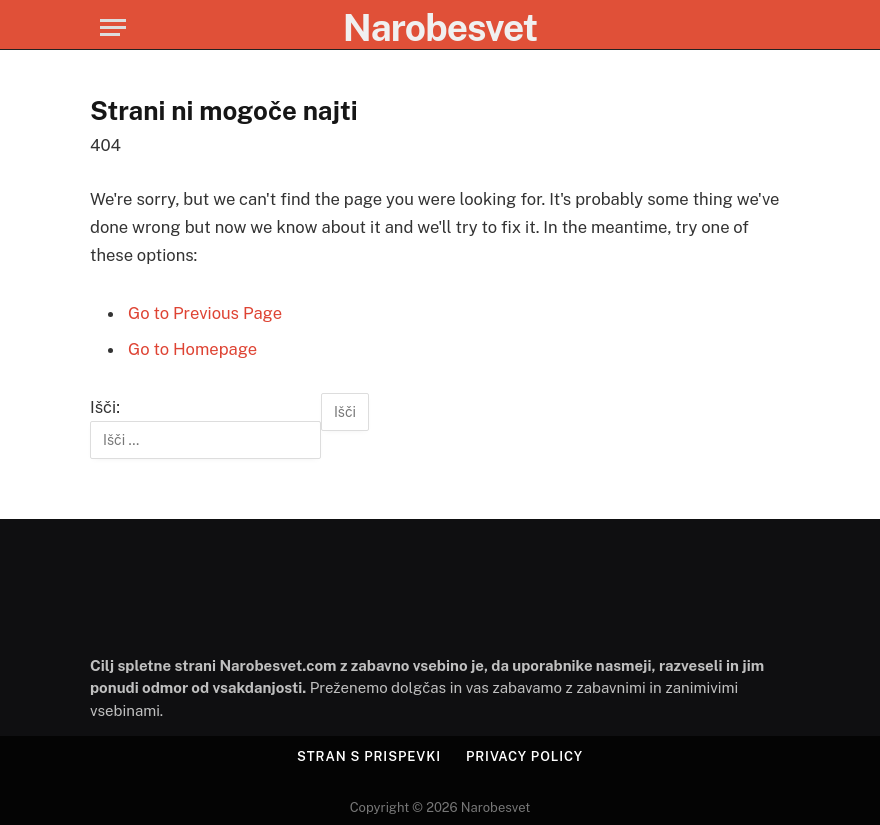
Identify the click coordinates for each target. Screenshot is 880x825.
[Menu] (113, 27)
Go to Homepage (192, 349)
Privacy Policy (524, 756)
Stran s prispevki (369, 756)
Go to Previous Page (205, 313)
